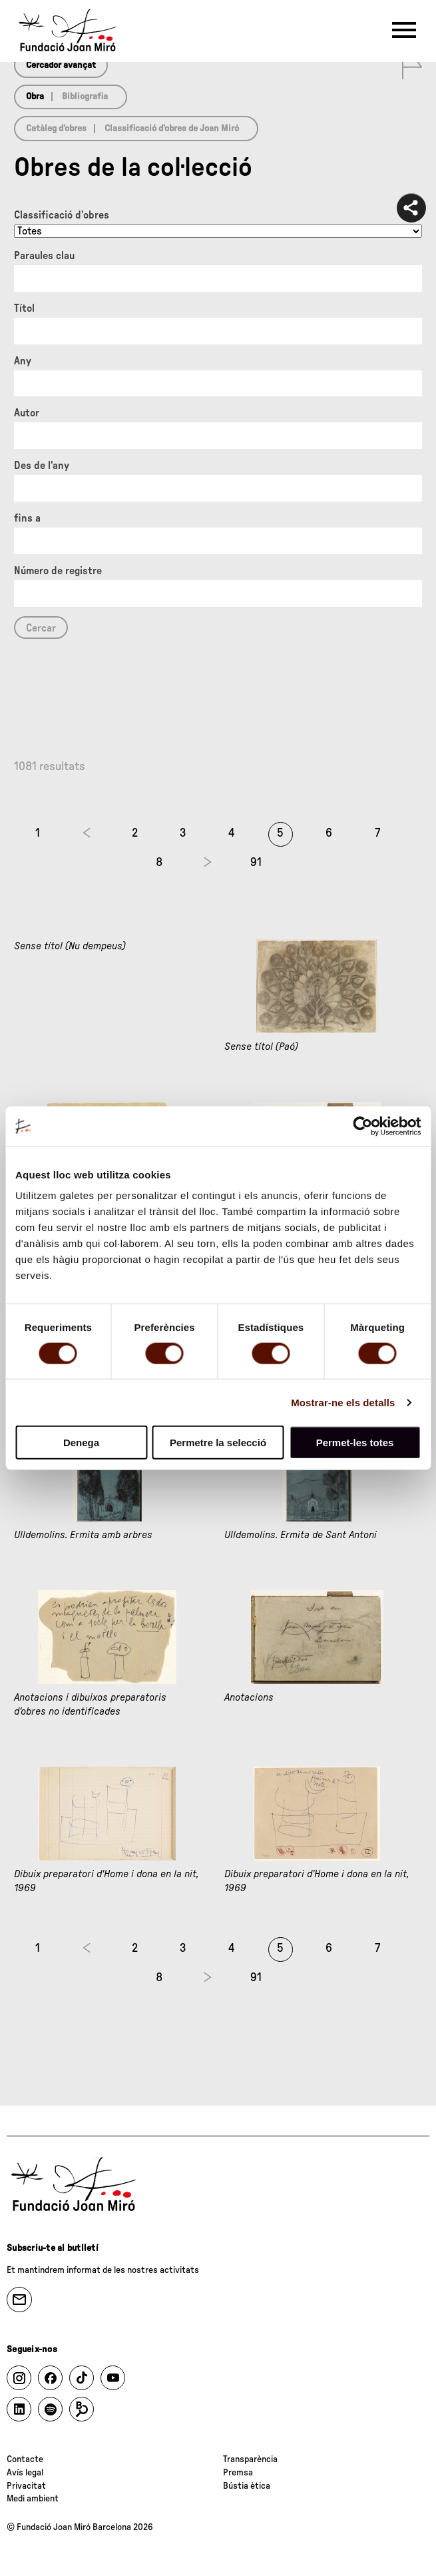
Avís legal (25, 2472)
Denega (81, 1442)
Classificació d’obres (61, 215)
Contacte (25, 2459)
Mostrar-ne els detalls (343, 1402)
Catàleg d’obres (56, 128)
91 (256, 863)
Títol (24, 308)
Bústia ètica (246, 2486)
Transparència (250, 2459)
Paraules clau (44, 255)
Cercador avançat (61, 65)
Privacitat (26, 2486)
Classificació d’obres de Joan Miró (172, 128)
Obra (35, 96)
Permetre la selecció (218, 1442)
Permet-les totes (355, 1442)
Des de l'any (41, 465)
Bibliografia (85, 96)
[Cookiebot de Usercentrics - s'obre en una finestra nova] (362, 1126)
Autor (26, 413)
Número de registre (58, 571)
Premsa (238, 2472)
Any (22, 361)
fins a (27, 518)
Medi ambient (33, 2498)
